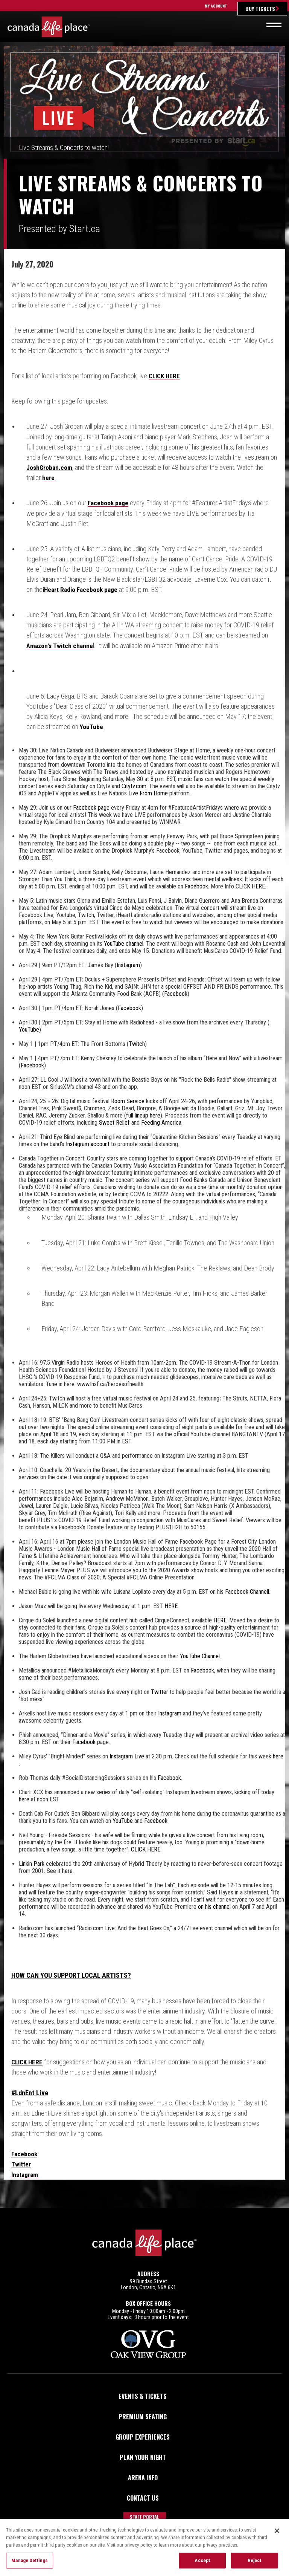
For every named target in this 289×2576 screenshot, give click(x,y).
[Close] (277, 2533)
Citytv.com (134, 785)
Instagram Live (127, 1756)
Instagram (128, 964)
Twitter (159, 1691)
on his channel (214, 1906)
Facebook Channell (247, 1591)
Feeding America (161, 1122)
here (48, 478)
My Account (216, 6)
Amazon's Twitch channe (61, 645)
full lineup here (143, 1115)
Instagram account (88, 1143)
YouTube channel (123, 943)
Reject (255, 2562)
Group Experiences (143, 2436)
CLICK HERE (165, 376)
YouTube (92, 726)
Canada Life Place (49, 26)
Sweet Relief (114, 1122)
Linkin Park (31, 1863)
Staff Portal (144, 2516)
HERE (171, 1605)
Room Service (127, 1100)
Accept (202, 2562)
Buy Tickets (260, 8)
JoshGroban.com (50, 467)
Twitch (137, 1043)
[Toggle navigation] (273, 25)
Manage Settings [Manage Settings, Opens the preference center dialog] (29, 2562)
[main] (144, 1126)
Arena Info (143, 2476)
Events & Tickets (143, 2395)
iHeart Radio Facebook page (82, 589)
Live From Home (148, 792)
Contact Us (143, 2497)
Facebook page (109, 503)
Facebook (196, 886)
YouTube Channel (200, 1655)
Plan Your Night (143, 2456)
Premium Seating (143, 2415)
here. (68, 1870)
